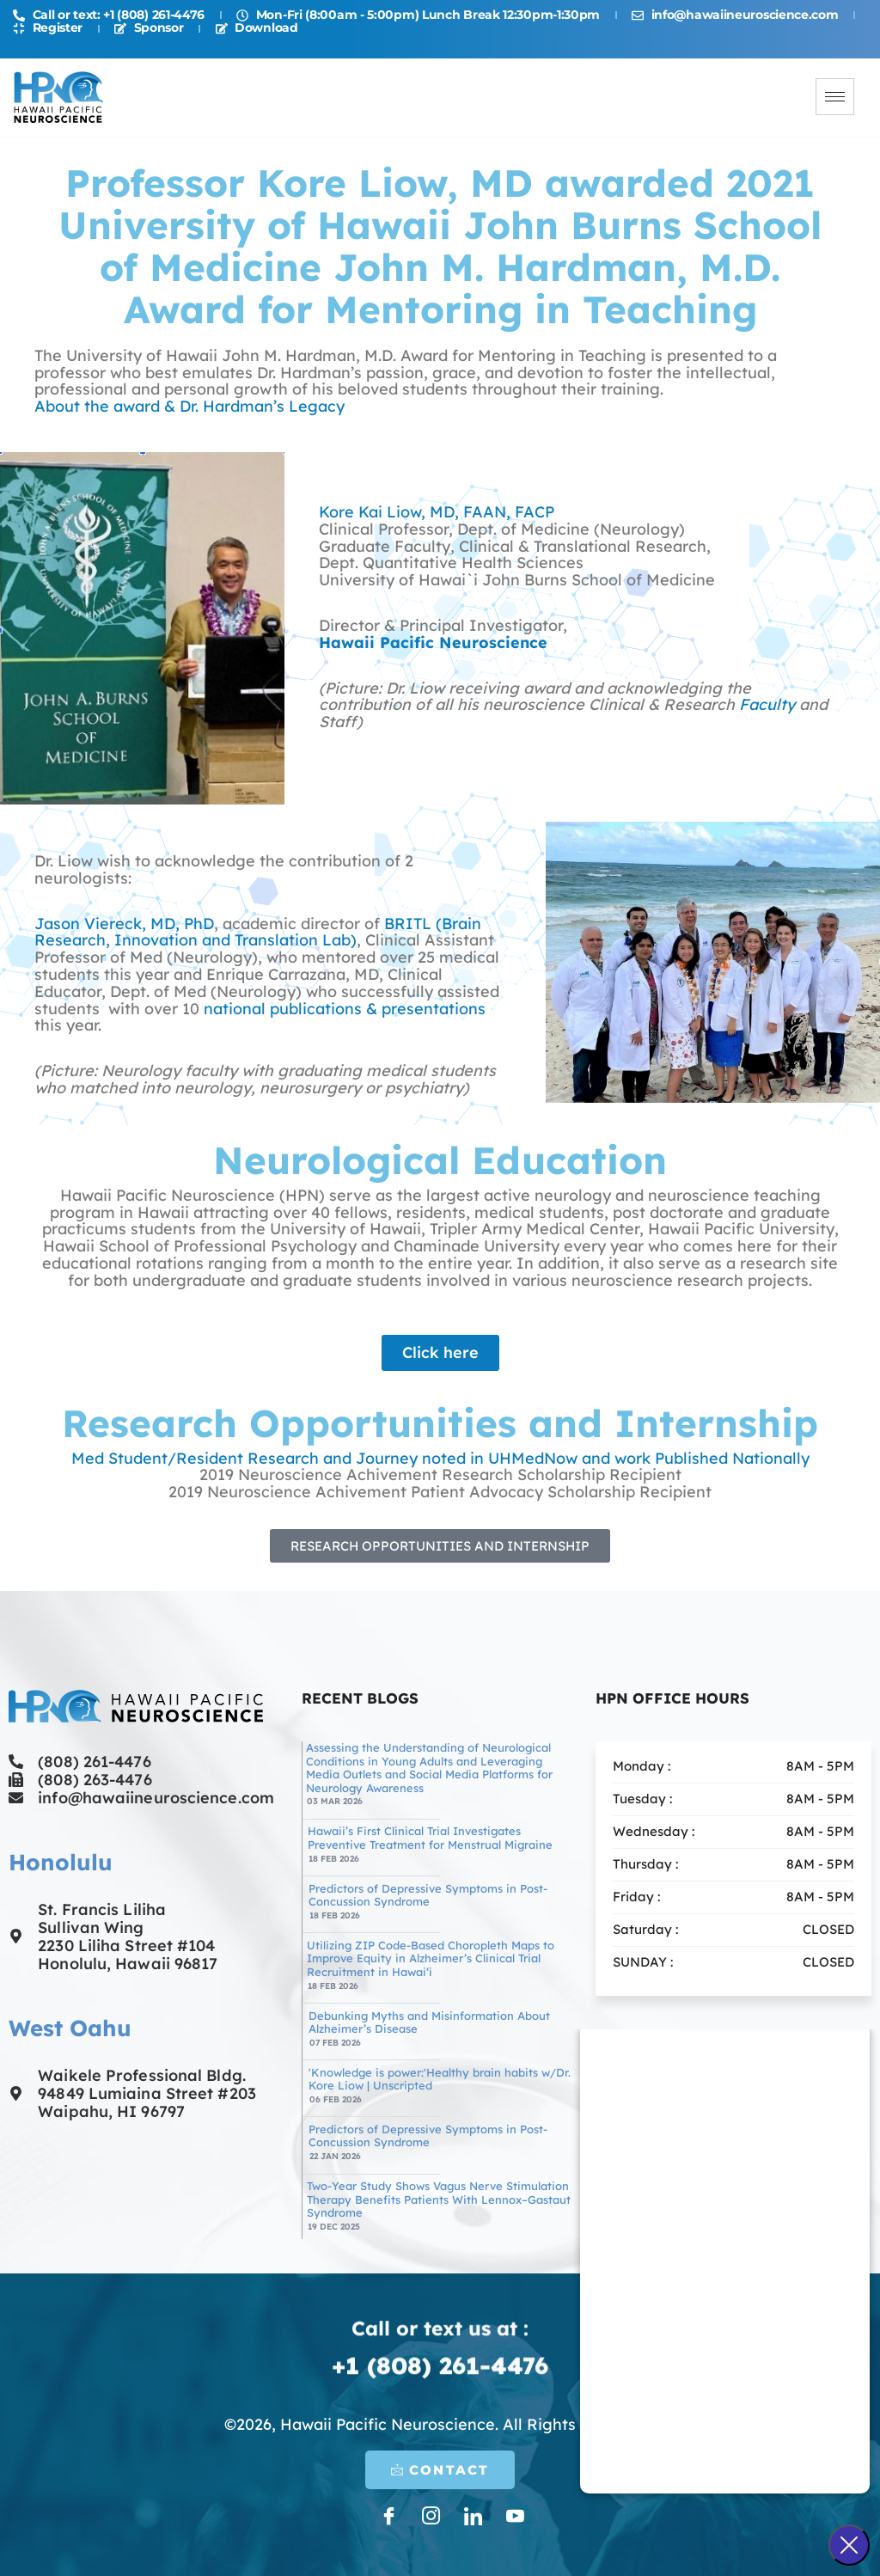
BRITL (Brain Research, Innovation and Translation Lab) (257, 932)
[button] (440, 1546)
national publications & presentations (345, 1009)
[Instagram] (430, 2515)
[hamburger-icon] (835, 96)
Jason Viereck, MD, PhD (124, 923)
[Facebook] (388, 2515)
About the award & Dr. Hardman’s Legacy (189, 406)
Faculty (767, 704)
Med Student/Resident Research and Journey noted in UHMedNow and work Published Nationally (440, 1458)
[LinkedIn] (472, 2515)
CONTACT (440, 2470)
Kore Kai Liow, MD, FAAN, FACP (436, 512)
